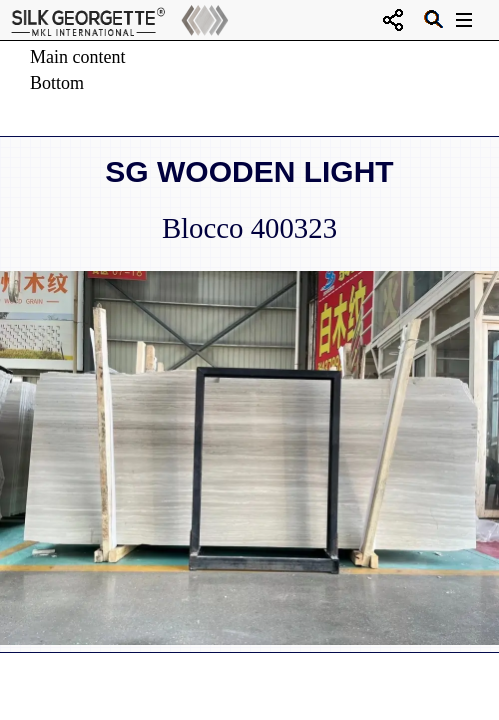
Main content (77, 57)
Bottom (57, 83)
